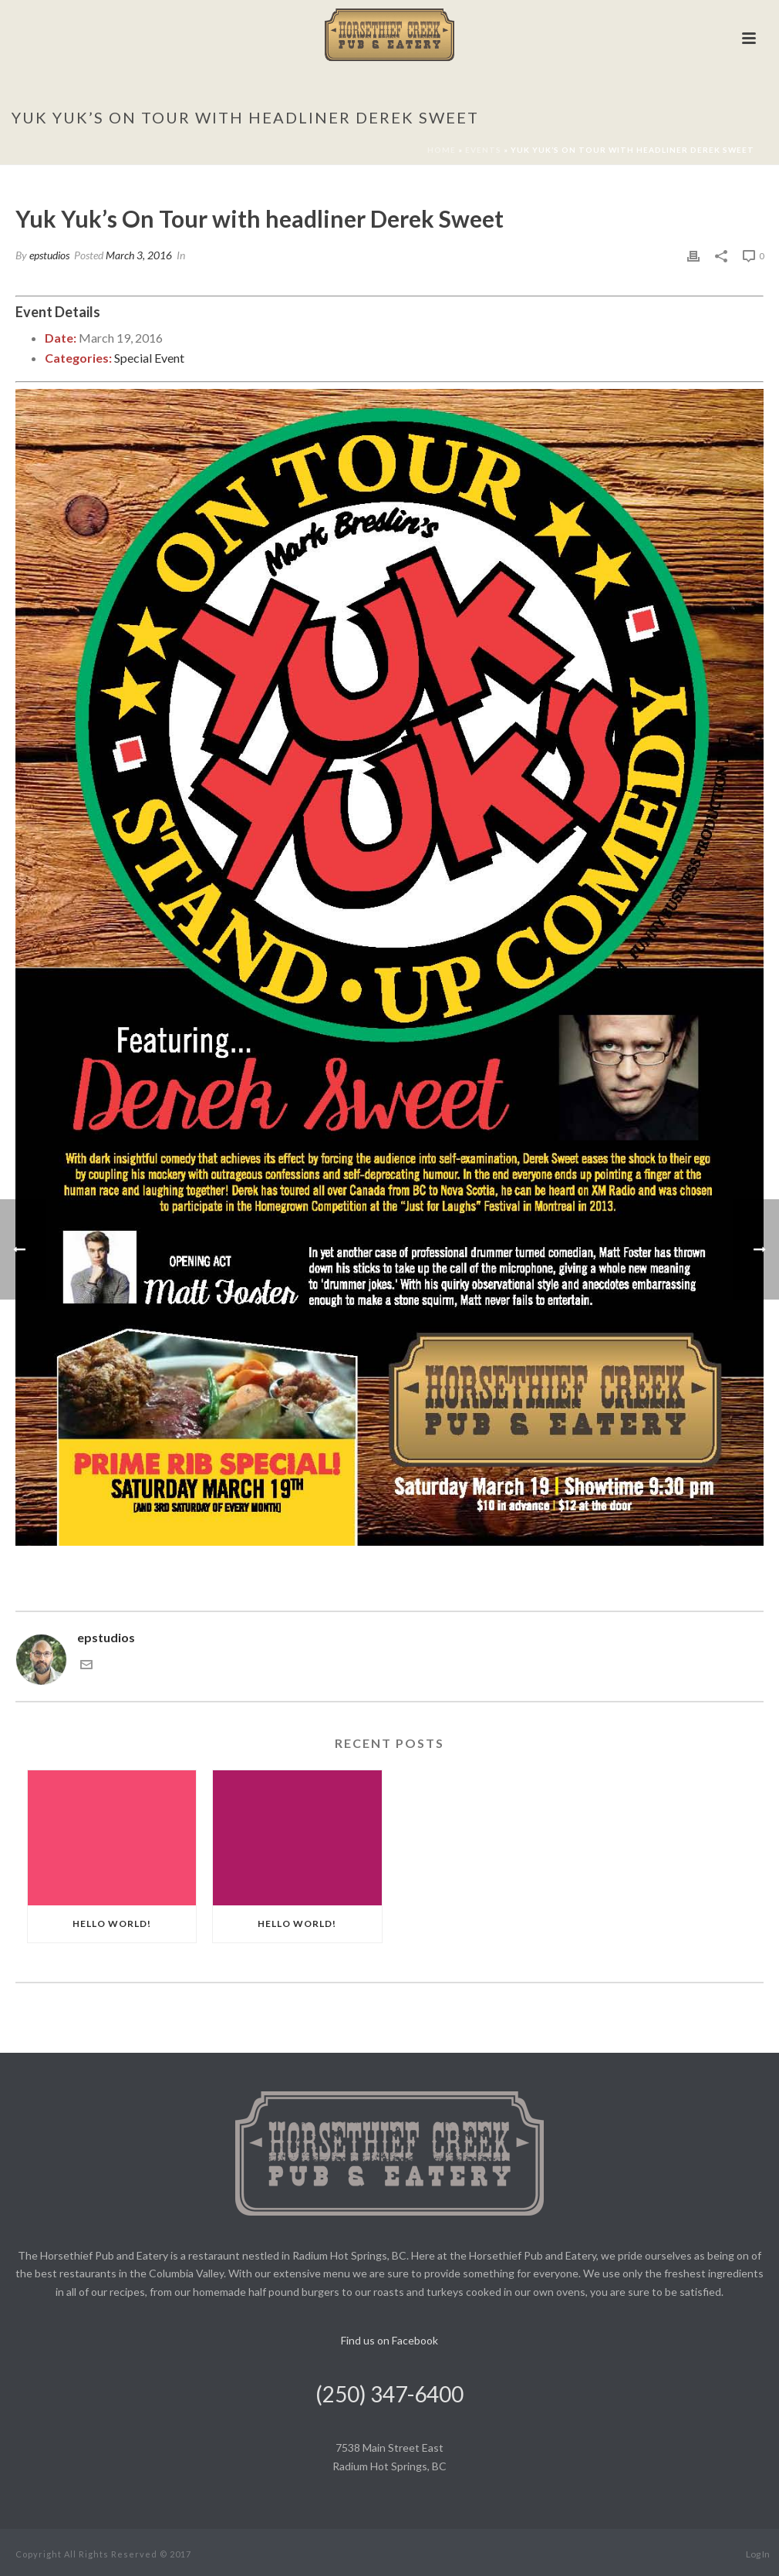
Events (483, 149)
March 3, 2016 (139, 255)
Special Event (149, 357)
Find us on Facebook (389, 2340)
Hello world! (112, 1923)
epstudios (49, 255)
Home (441, 149)
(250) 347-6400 (389, 2394)
